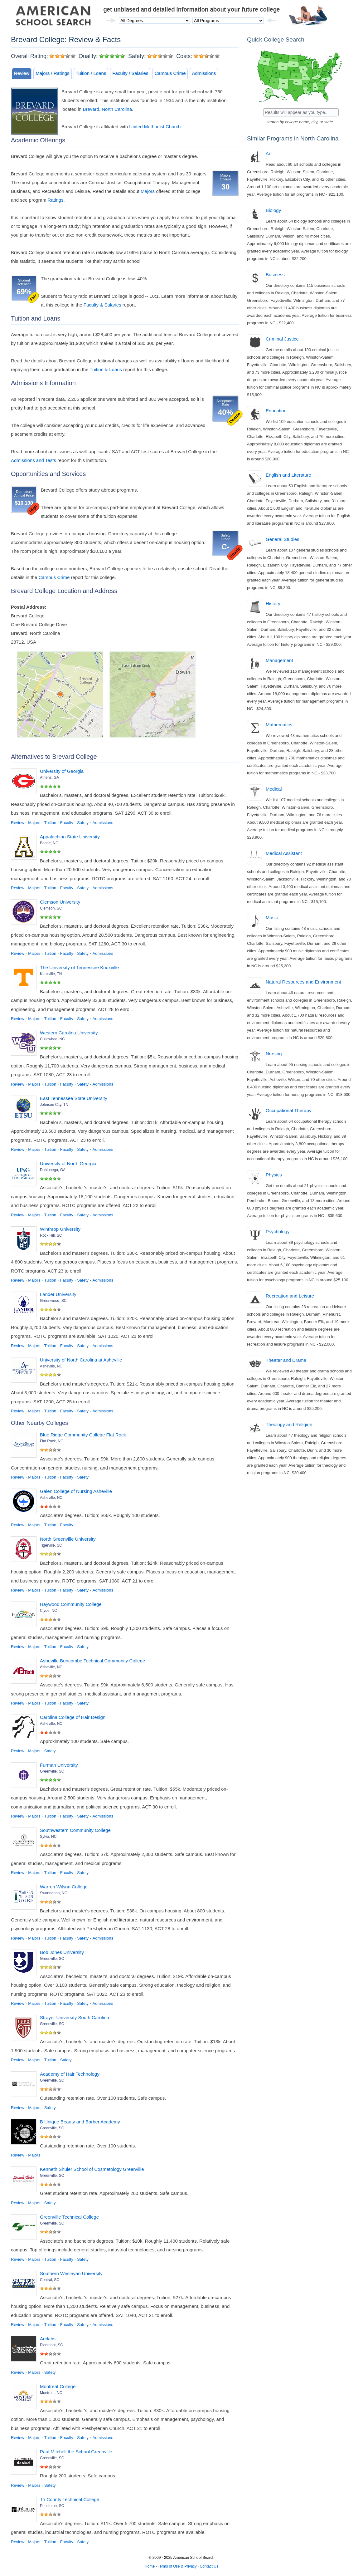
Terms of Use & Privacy (177, 2566)
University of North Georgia (68, 1163)
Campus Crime (170, 73)
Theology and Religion (289, 1424)
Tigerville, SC (51, 1545)
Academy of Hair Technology (69, 2074)
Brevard (91, 109)
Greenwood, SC (53, 1300)
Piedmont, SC (51, 2345)
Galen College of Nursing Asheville (76, 1491)
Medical (274, 789)
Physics (274, 1174)
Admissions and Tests (33, 460)
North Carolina (117, 109)
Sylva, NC (48, 1836)
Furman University (59, 1765)
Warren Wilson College (64, 1886)
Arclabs (48, 2338)
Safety (83, 822)
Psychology (278, 1231)
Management (279, 660)
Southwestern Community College (75, 1830)
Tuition (50, 822)
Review (21, 73)
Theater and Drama (286, 1360)
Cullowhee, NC (52, 1039)
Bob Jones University (62, 1952)
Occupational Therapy (288, 1110)
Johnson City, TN (54, 1104)
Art (269, 153)
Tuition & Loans (106, 369)
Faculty (66, 822)
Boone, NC (49, 843)
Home (150, 2566)
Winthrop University (60, 1229)
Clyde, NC (48, 1610)
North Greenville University (67, 1539)
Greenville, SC (52, 1771)
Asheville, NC (51, 1366)
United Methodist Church (155, 126)
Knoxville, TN (51, 974)
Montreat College (57, 2386)
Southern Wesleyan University (71, 2273)
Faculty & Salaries (102, 304)
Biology (273, 210)
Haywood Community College (71, 1604)
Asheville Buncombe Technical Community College (92, 1660)
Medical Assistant (284, 853)
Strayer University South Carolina (74, 2017)
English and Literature (288, 475)
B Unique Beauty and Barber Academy (80, 2121)
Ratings (56, 200)
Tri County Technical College (69, 2499)
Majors (148, 191)
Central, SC (49, 2280)
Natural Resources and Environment (303, 981)
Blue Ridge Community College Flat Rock (83, 1434)
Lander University (58, 1294)
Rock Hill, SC (51, 1235)
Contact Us (209, 2566)
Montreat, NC (51, 2393)
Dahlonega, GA (52, 1170)
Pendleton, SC (52, 2506)
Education (276, 410)
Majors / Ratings (52, 73)
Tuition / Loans (91, 73)
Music (272, 917)
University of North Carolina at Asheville (81, 1359)
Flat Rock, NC (51, 1441)
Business (275, 274)
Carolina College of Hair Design (72, 1717)
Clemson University (60, 902)
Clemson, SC (51, 908)
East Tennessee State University (73, 1098)
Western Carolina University (69, 1032)
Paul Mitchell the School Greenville (76, 2451)
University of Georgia (62, 771)
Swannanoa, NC (53, 1893)
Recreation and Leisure (290, 1295)
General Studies (282, 539)
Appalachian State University (70, 836)
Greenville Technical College (69, 2217)
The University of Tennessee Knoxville (79, 967)
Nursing (274, 1053)
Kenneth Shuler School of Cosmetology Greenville (92, 2169)
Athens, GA (49, 777)
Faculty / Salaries (130, 73)
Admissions (204, 73)
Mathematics (279, 724)
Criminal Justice (282, 338)
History (273, 603)
